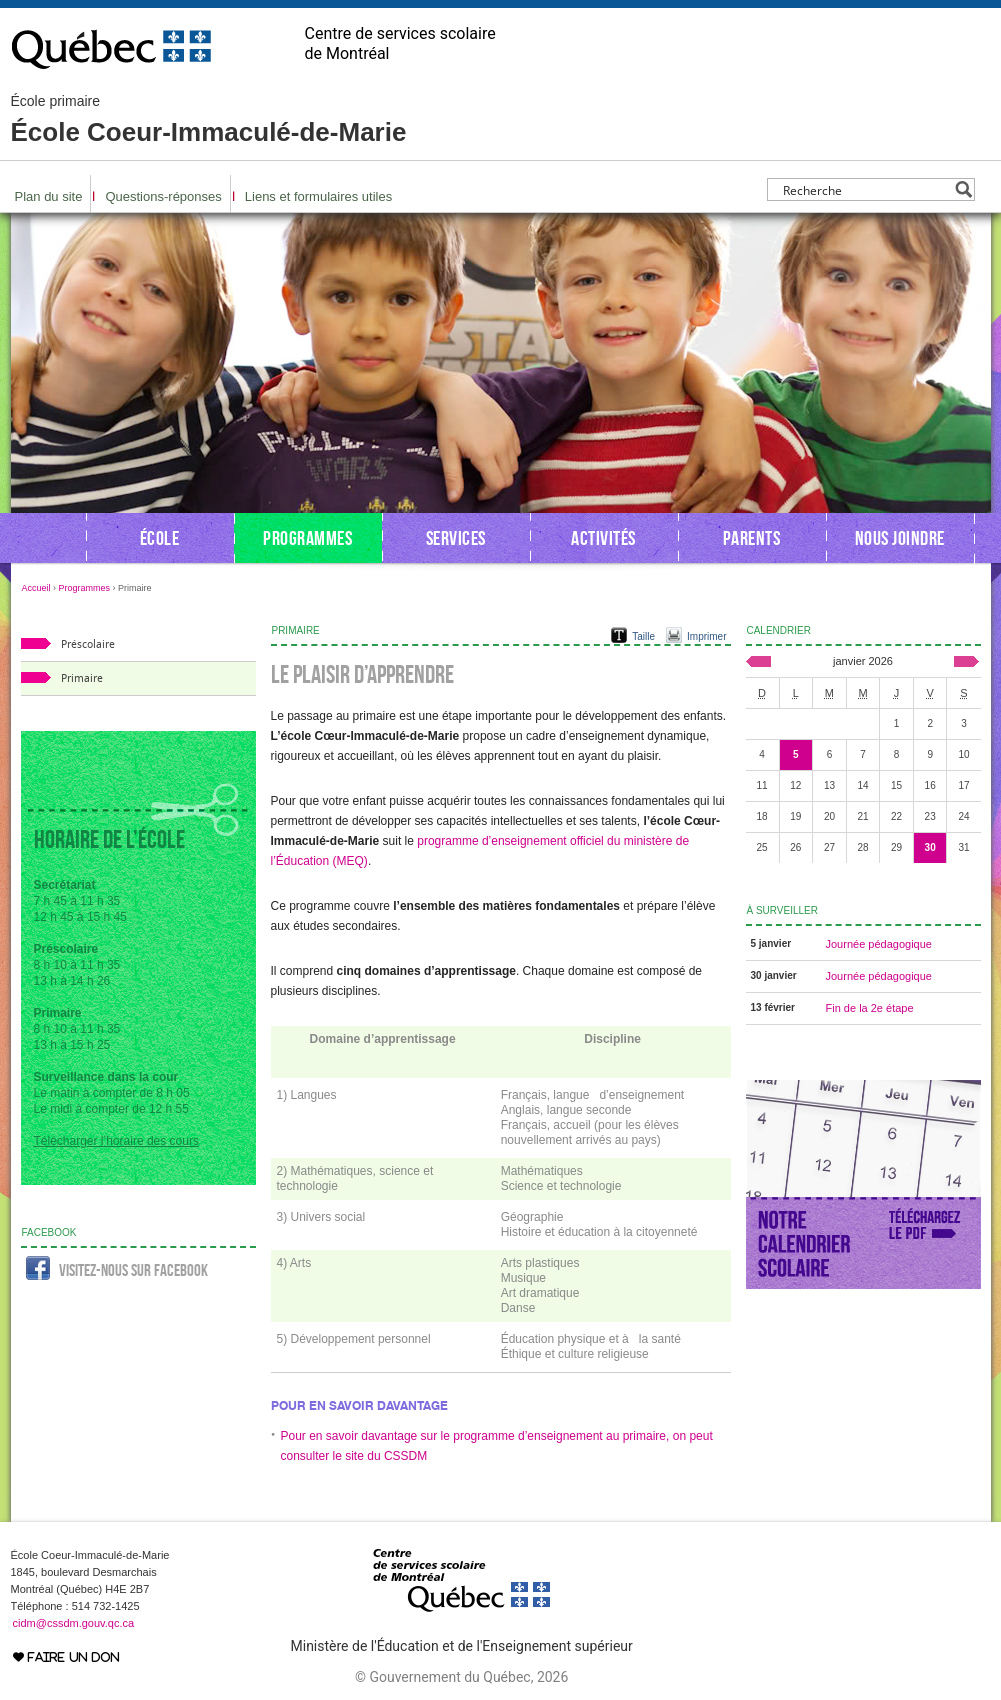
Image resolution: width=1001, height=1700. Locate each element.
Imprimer (706, 636)
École (160, 538)
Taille (643, 636)
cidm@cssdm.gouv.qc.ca (74, 1623)
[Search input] (865, 189)
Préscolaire (88, 644)
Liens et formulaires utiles (318, 196)
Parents (752, 538)
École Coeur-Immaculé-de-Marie (209, 120)
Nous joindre (900, 538)
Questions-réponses (163, 196)
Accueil (36, 588)
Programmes (307, 538)
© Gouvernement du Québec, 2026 (461, 1677)
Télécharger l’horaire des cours (116, 1141)
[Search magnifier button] (963, 189)
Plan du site (49, 196)
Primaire (82, 678)
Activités (603, 538)
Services (456, 538)
